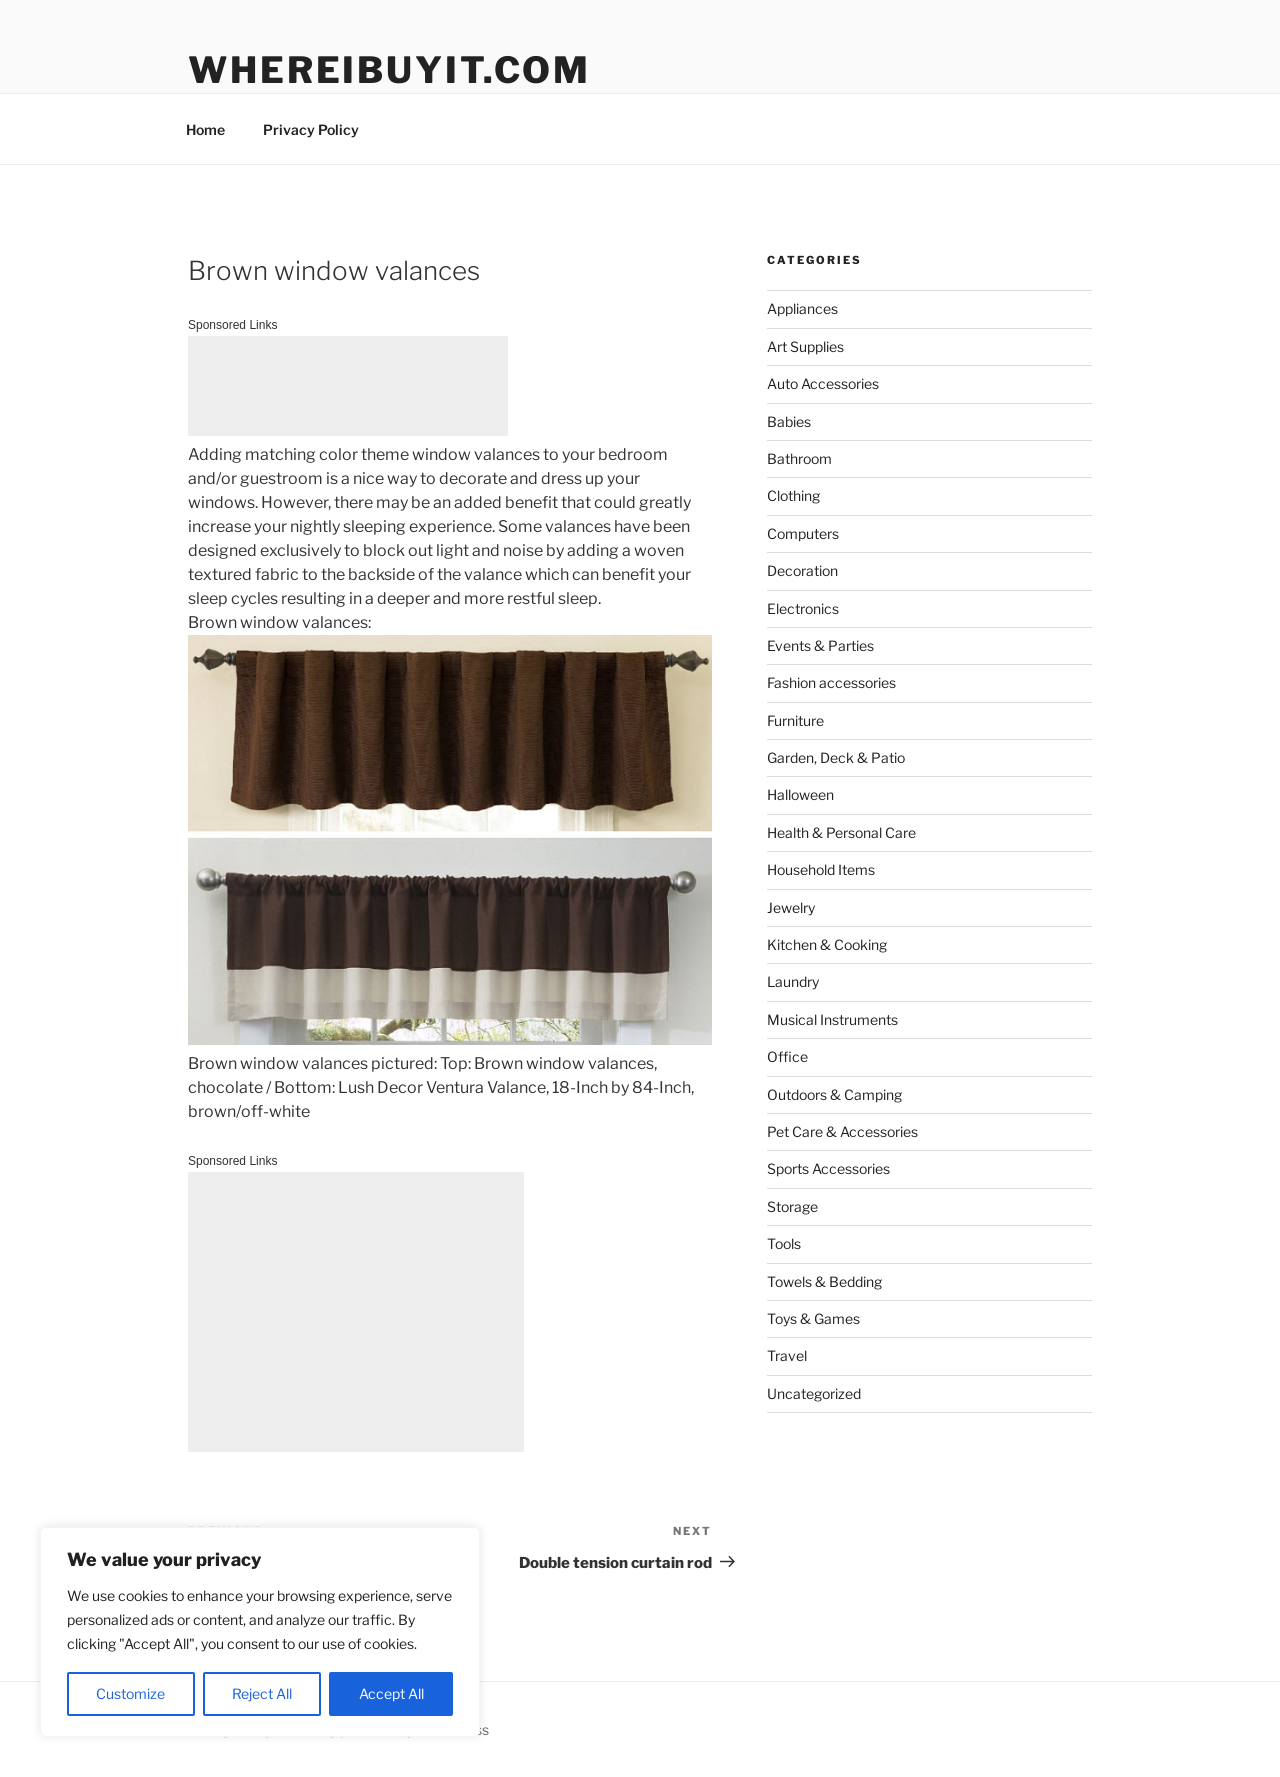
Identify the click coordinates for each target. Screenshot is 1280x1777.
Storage (792, 1206)
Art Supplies (805, 346)
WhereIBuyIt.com (389, 70)
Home (205, 129)
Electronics (803, 608)
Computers (803, 533)
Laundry (793, 981)
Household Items (821, 869)
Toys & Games (813, 1318)
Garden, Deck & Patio (836, 757)
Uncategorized (814, 1393)
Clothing (793, 495)
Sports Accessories (828, 1168)
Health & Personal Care (841, 832)
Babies (789, 421)
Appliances (802, 308)
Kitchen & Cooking (827, 944)
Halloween (800, 794)
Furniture (795, 720)
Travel (787, 1355)
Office (787, 1056)
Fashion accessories (831, 682)
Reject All (262, 1693)
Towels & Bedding (824, 1281)
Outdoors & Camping (834, 1094)
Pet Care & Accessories (842, 1131)
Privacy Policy (311, 129)
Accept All (391, 1693)
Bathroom (799, 458)
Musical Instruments (832, 1019)
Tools (784, 1243)
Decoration (802, 570)
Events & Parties (820, 645)
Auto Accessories (823, 383)
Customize (130, 1693)
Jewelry (791, 907)
